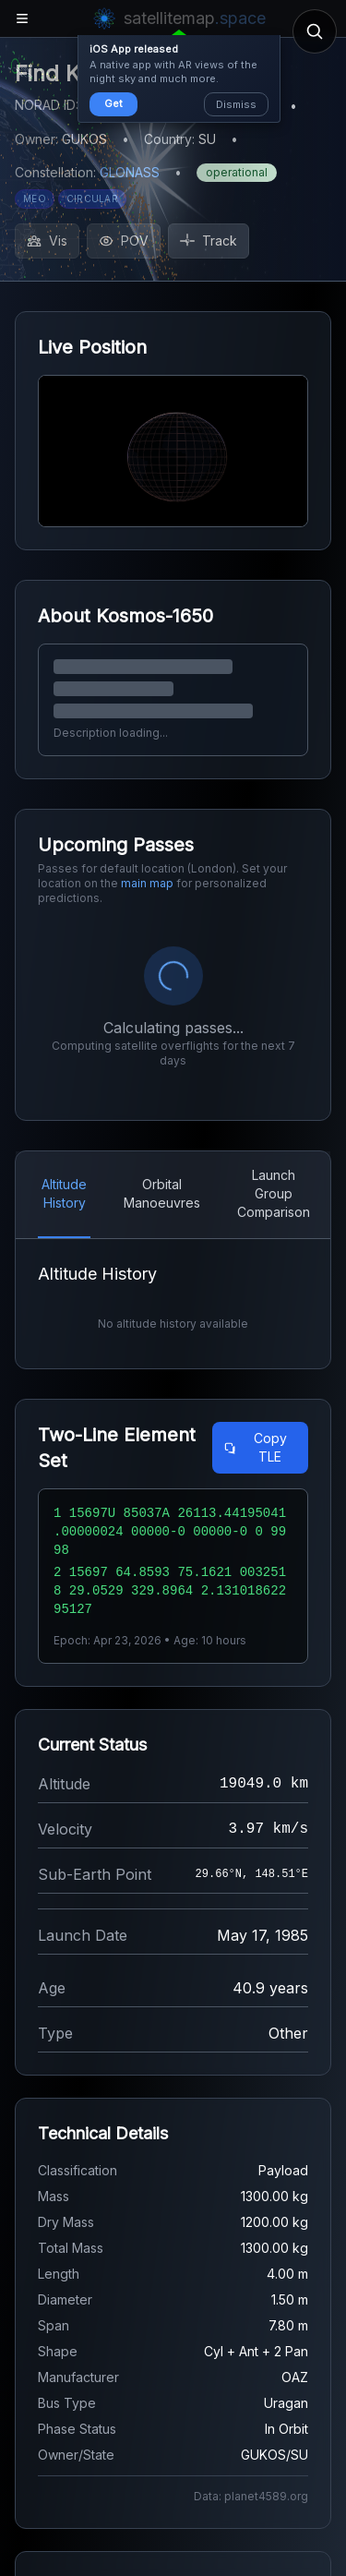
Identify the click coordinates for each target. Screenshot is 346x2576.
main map (147, 883)
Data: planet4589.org (251, 2496)
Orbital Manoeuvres (162, 1193)
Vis (47, 240)
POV (124, 240)
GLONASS (130, 172)
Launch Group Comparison (273, 1193)
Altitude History (64, 1193)
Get (113, 103)
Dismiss (236, 104)
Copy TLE (255, 1447)
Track (208, 240)
